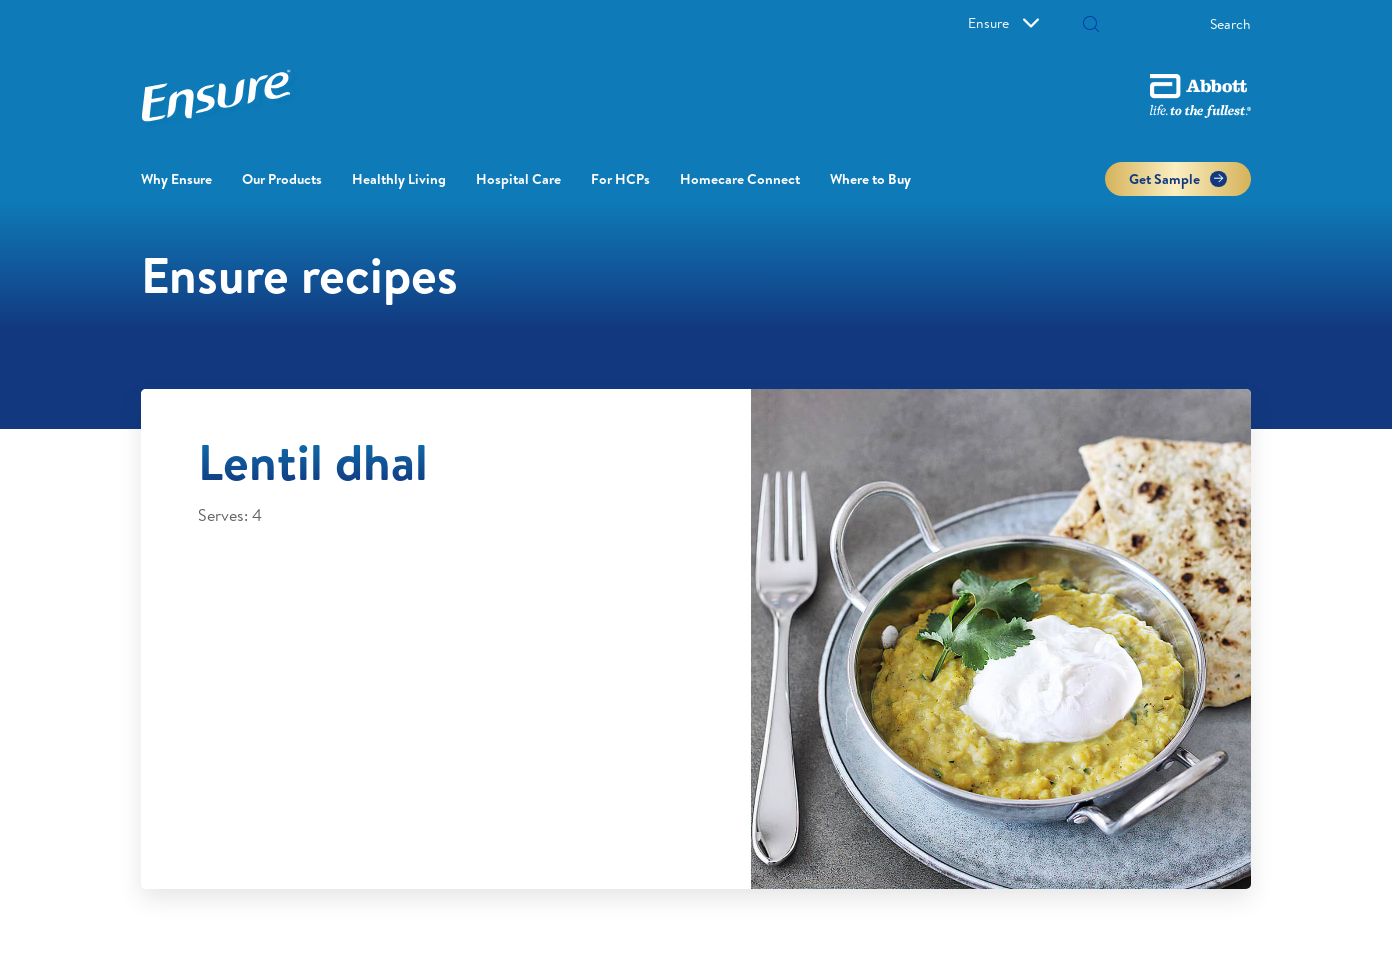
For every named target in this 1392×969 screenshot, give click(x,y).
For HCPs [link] (620, 179)
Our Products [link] (282, 179)
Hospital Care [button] (518, 179)
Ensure (1003, 23)
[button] (1091, 26)
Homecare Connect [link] (740, 179)
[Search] (1173, 24)
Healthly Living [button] (399, 179)
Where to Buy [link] (870, 179)
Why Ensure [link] (176, 179)
